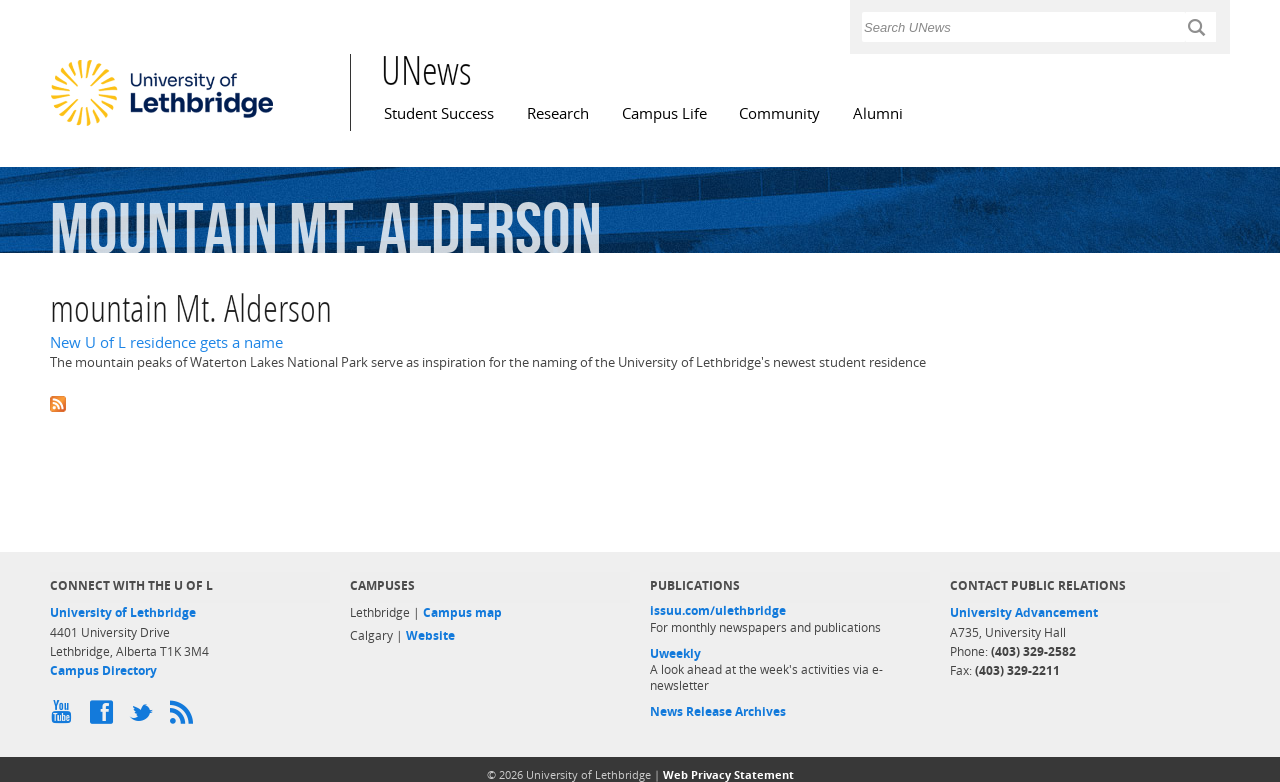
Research (558, 113)
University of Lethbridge (123, 612)
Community (779, 113)
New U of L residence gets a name (166, 342)
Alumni (878, 113)
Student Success (439, 113)
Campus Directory (103, 670)
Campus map (462, 612)
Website (430, 635)
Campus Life (664, 113)
